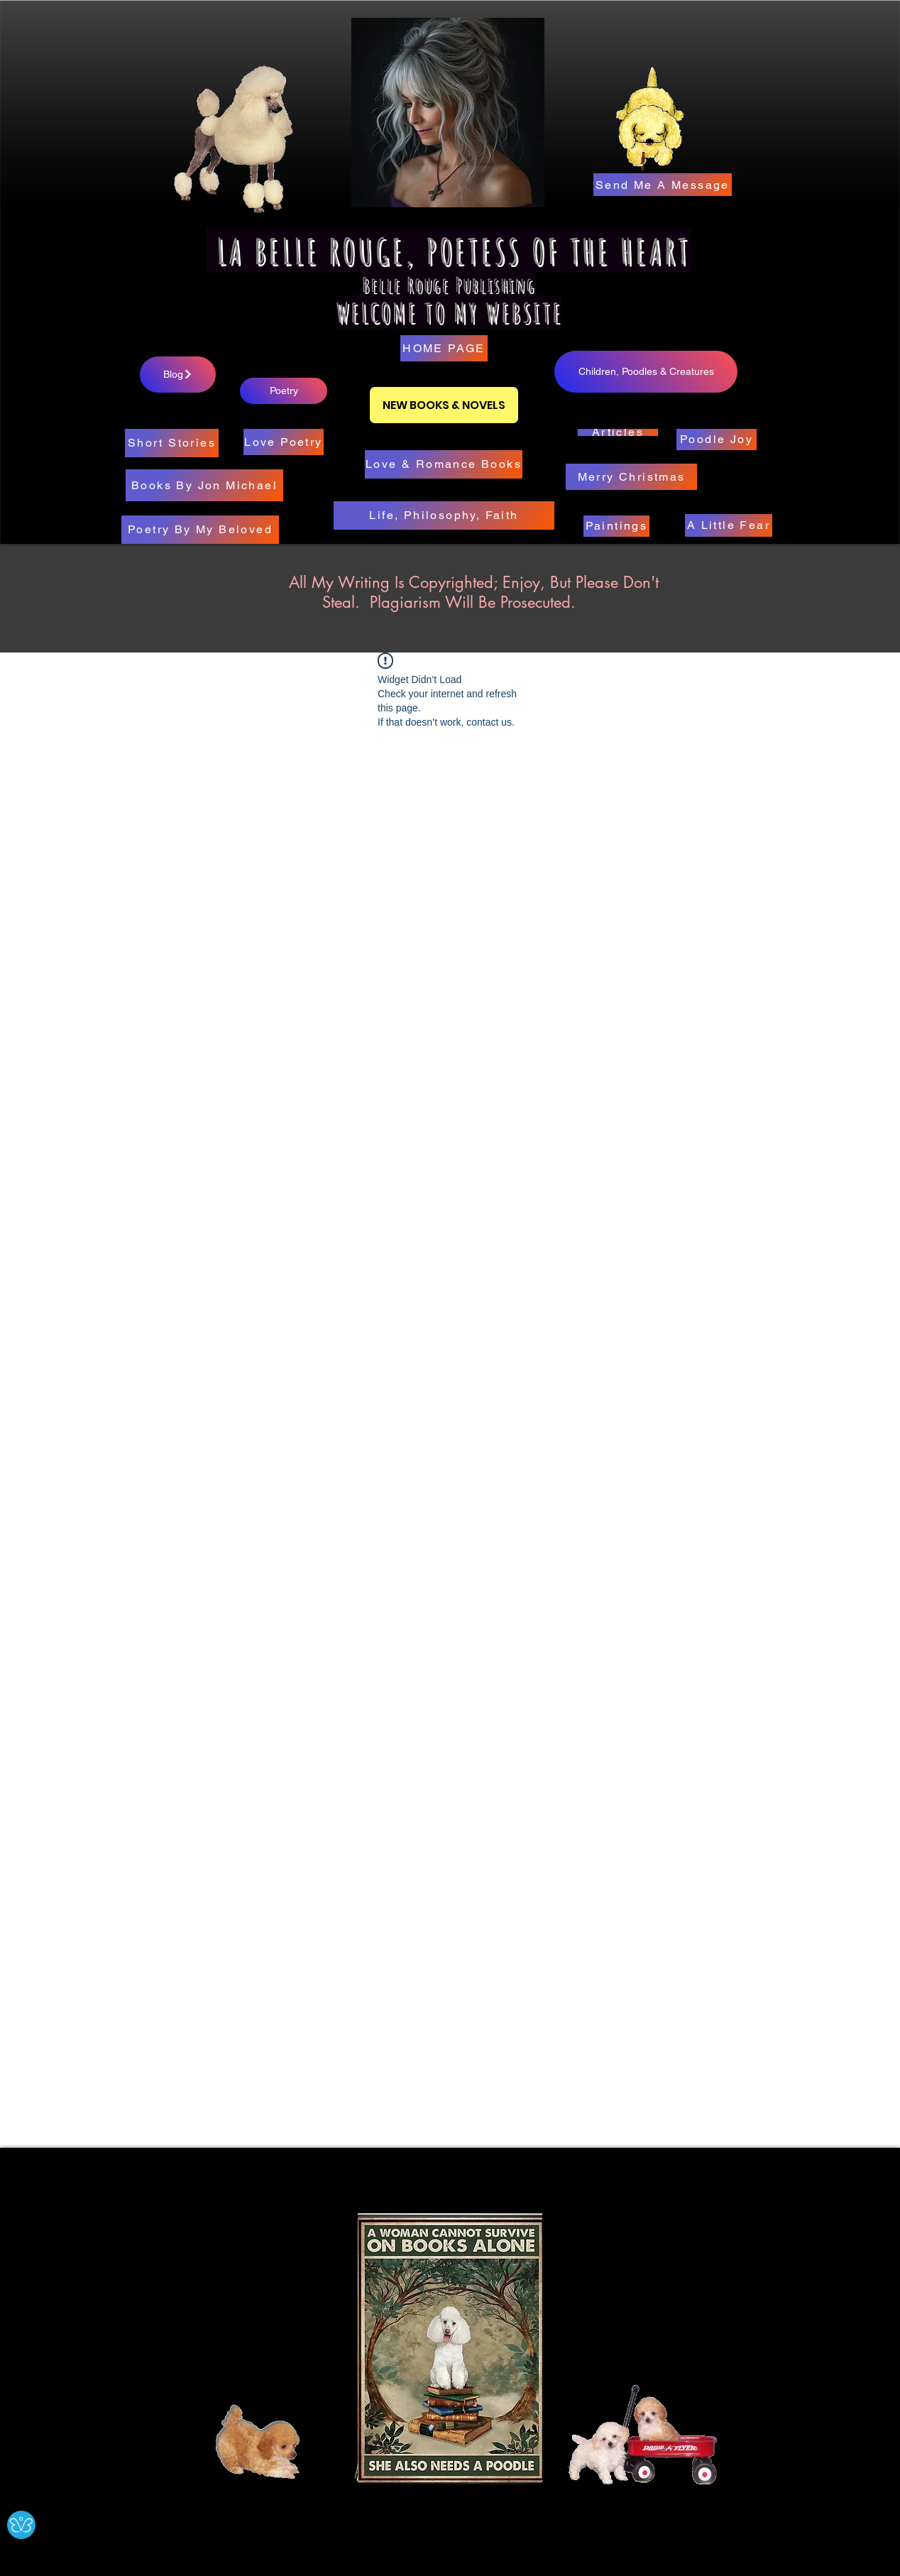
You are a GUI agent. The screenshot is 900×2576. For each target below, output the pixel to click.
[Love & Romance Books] (443, 464)
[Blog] (178, 374)
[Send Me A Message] (662, 184)
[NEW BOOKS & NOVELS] (444, 405)
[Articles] (618, 432)
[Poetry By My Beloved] (200, 529)
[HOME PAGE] (444, 348)
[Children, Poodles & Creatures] (645, 372)
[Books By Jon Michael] (204, 485)
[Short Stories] (172, 443)
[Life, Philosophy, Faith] (444, 515)
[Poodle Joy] (716, 439)
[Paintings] (616, 526)
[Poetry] (283, 391)
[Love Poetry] (283, 442)
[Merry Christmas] (631, 477)
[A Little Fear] (728, 525)
